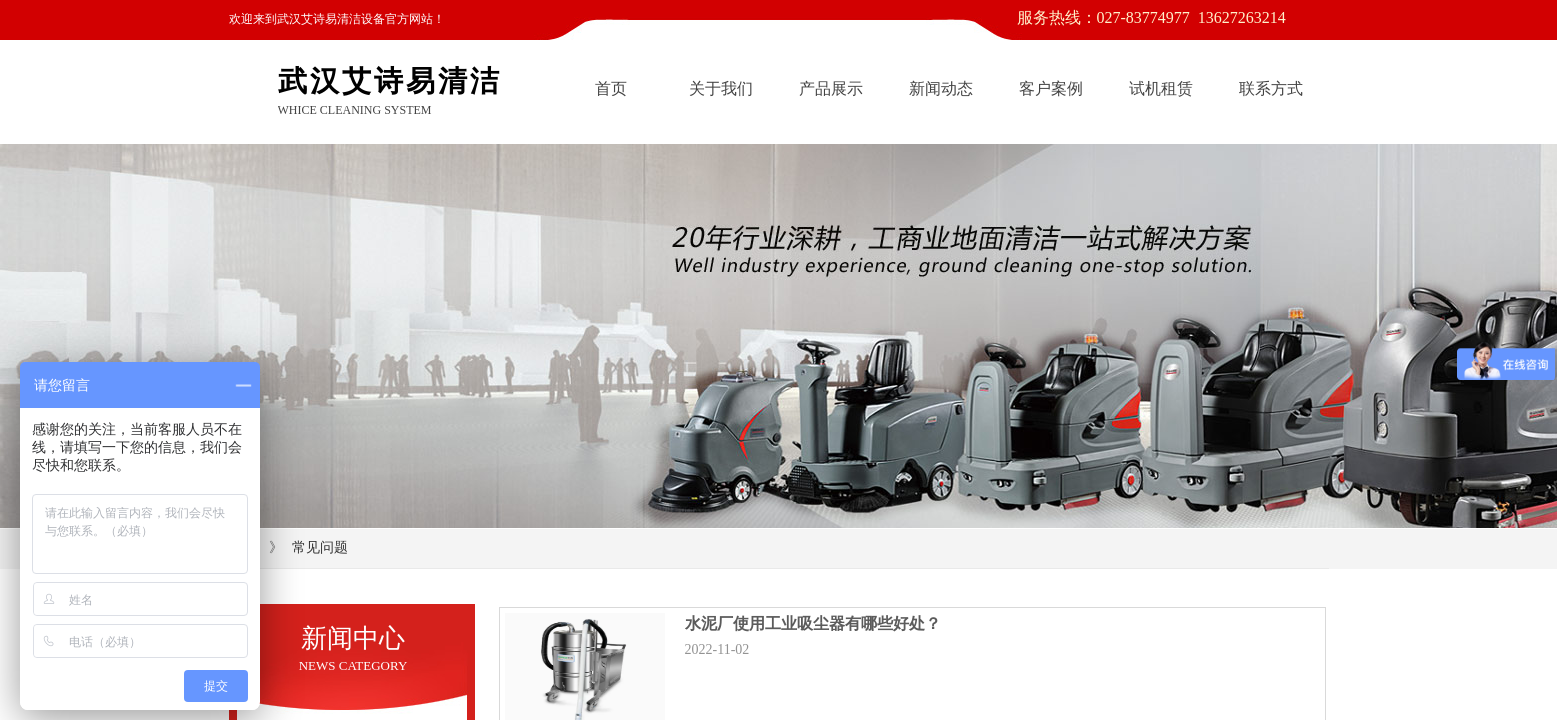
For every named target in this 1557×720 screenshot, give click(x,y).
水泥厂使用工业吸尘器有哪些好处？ (813, 623)
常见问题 (320, 547)
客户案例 (1051, 88)
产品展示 (831, 88)
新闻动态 (941, 88)
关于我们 (721, 88)
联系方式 (1271, 88)
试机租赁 (1161, 88)
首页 (611, 88)
